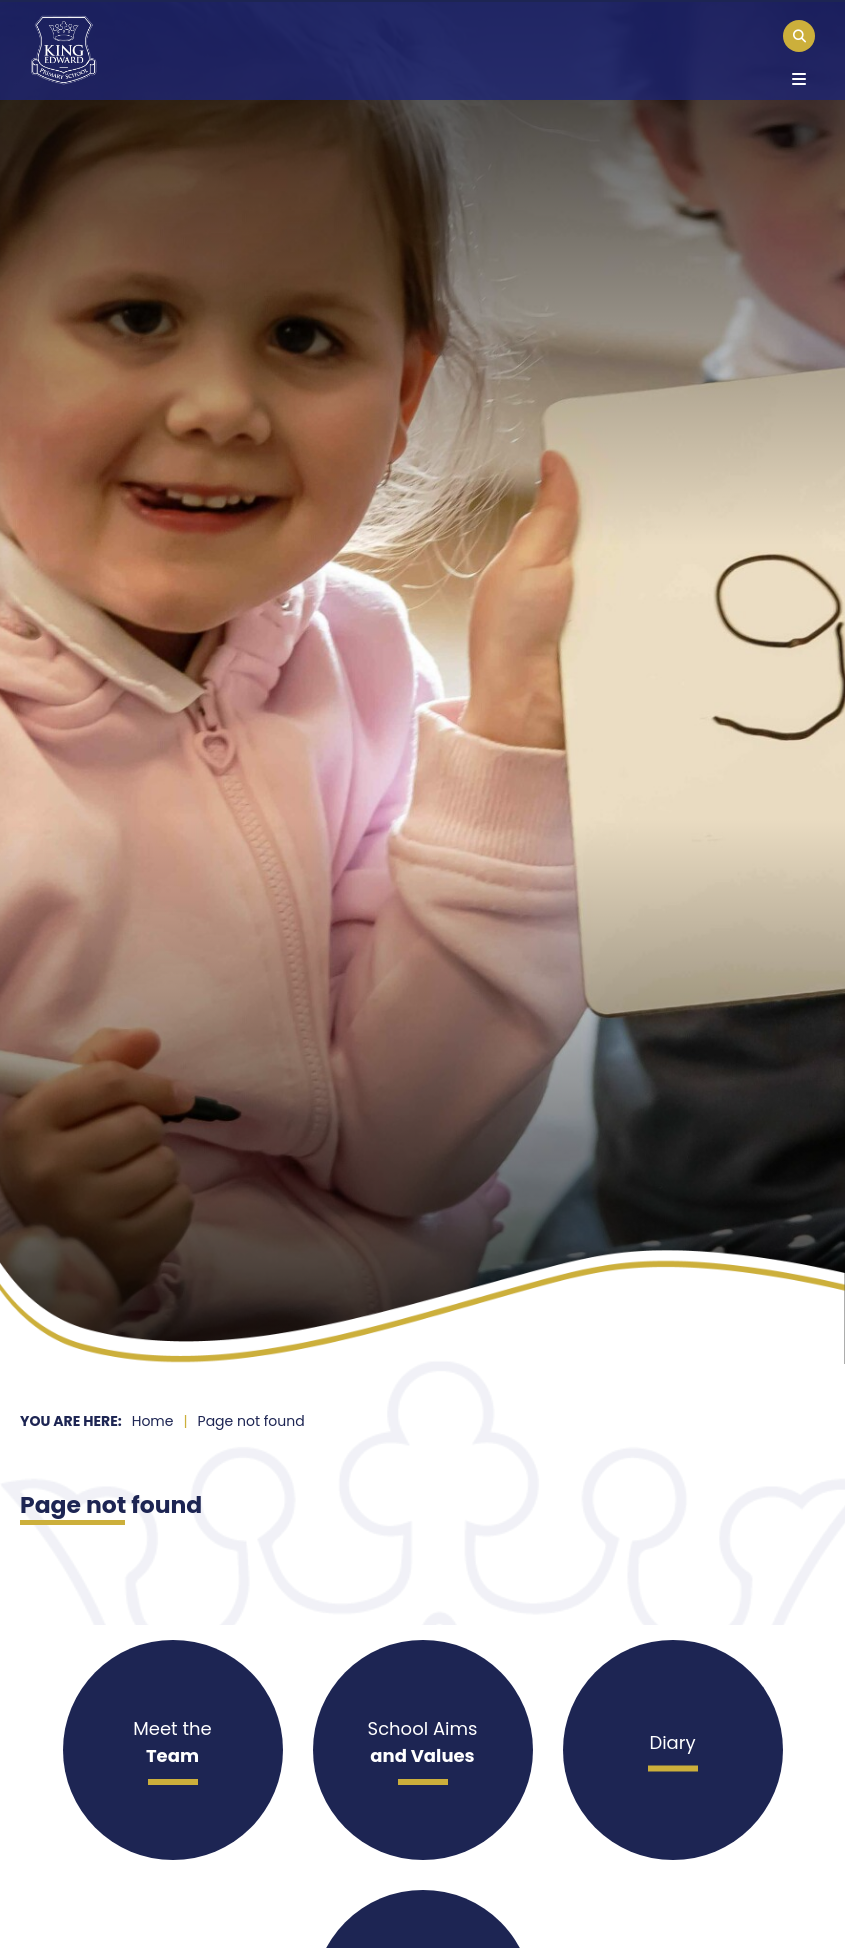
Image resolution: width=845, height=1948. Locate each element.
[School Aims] (423, 1750)
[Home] (63, 50)
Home (153, 1421)
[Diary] (673, 1750)
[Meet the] (173, 1750)
